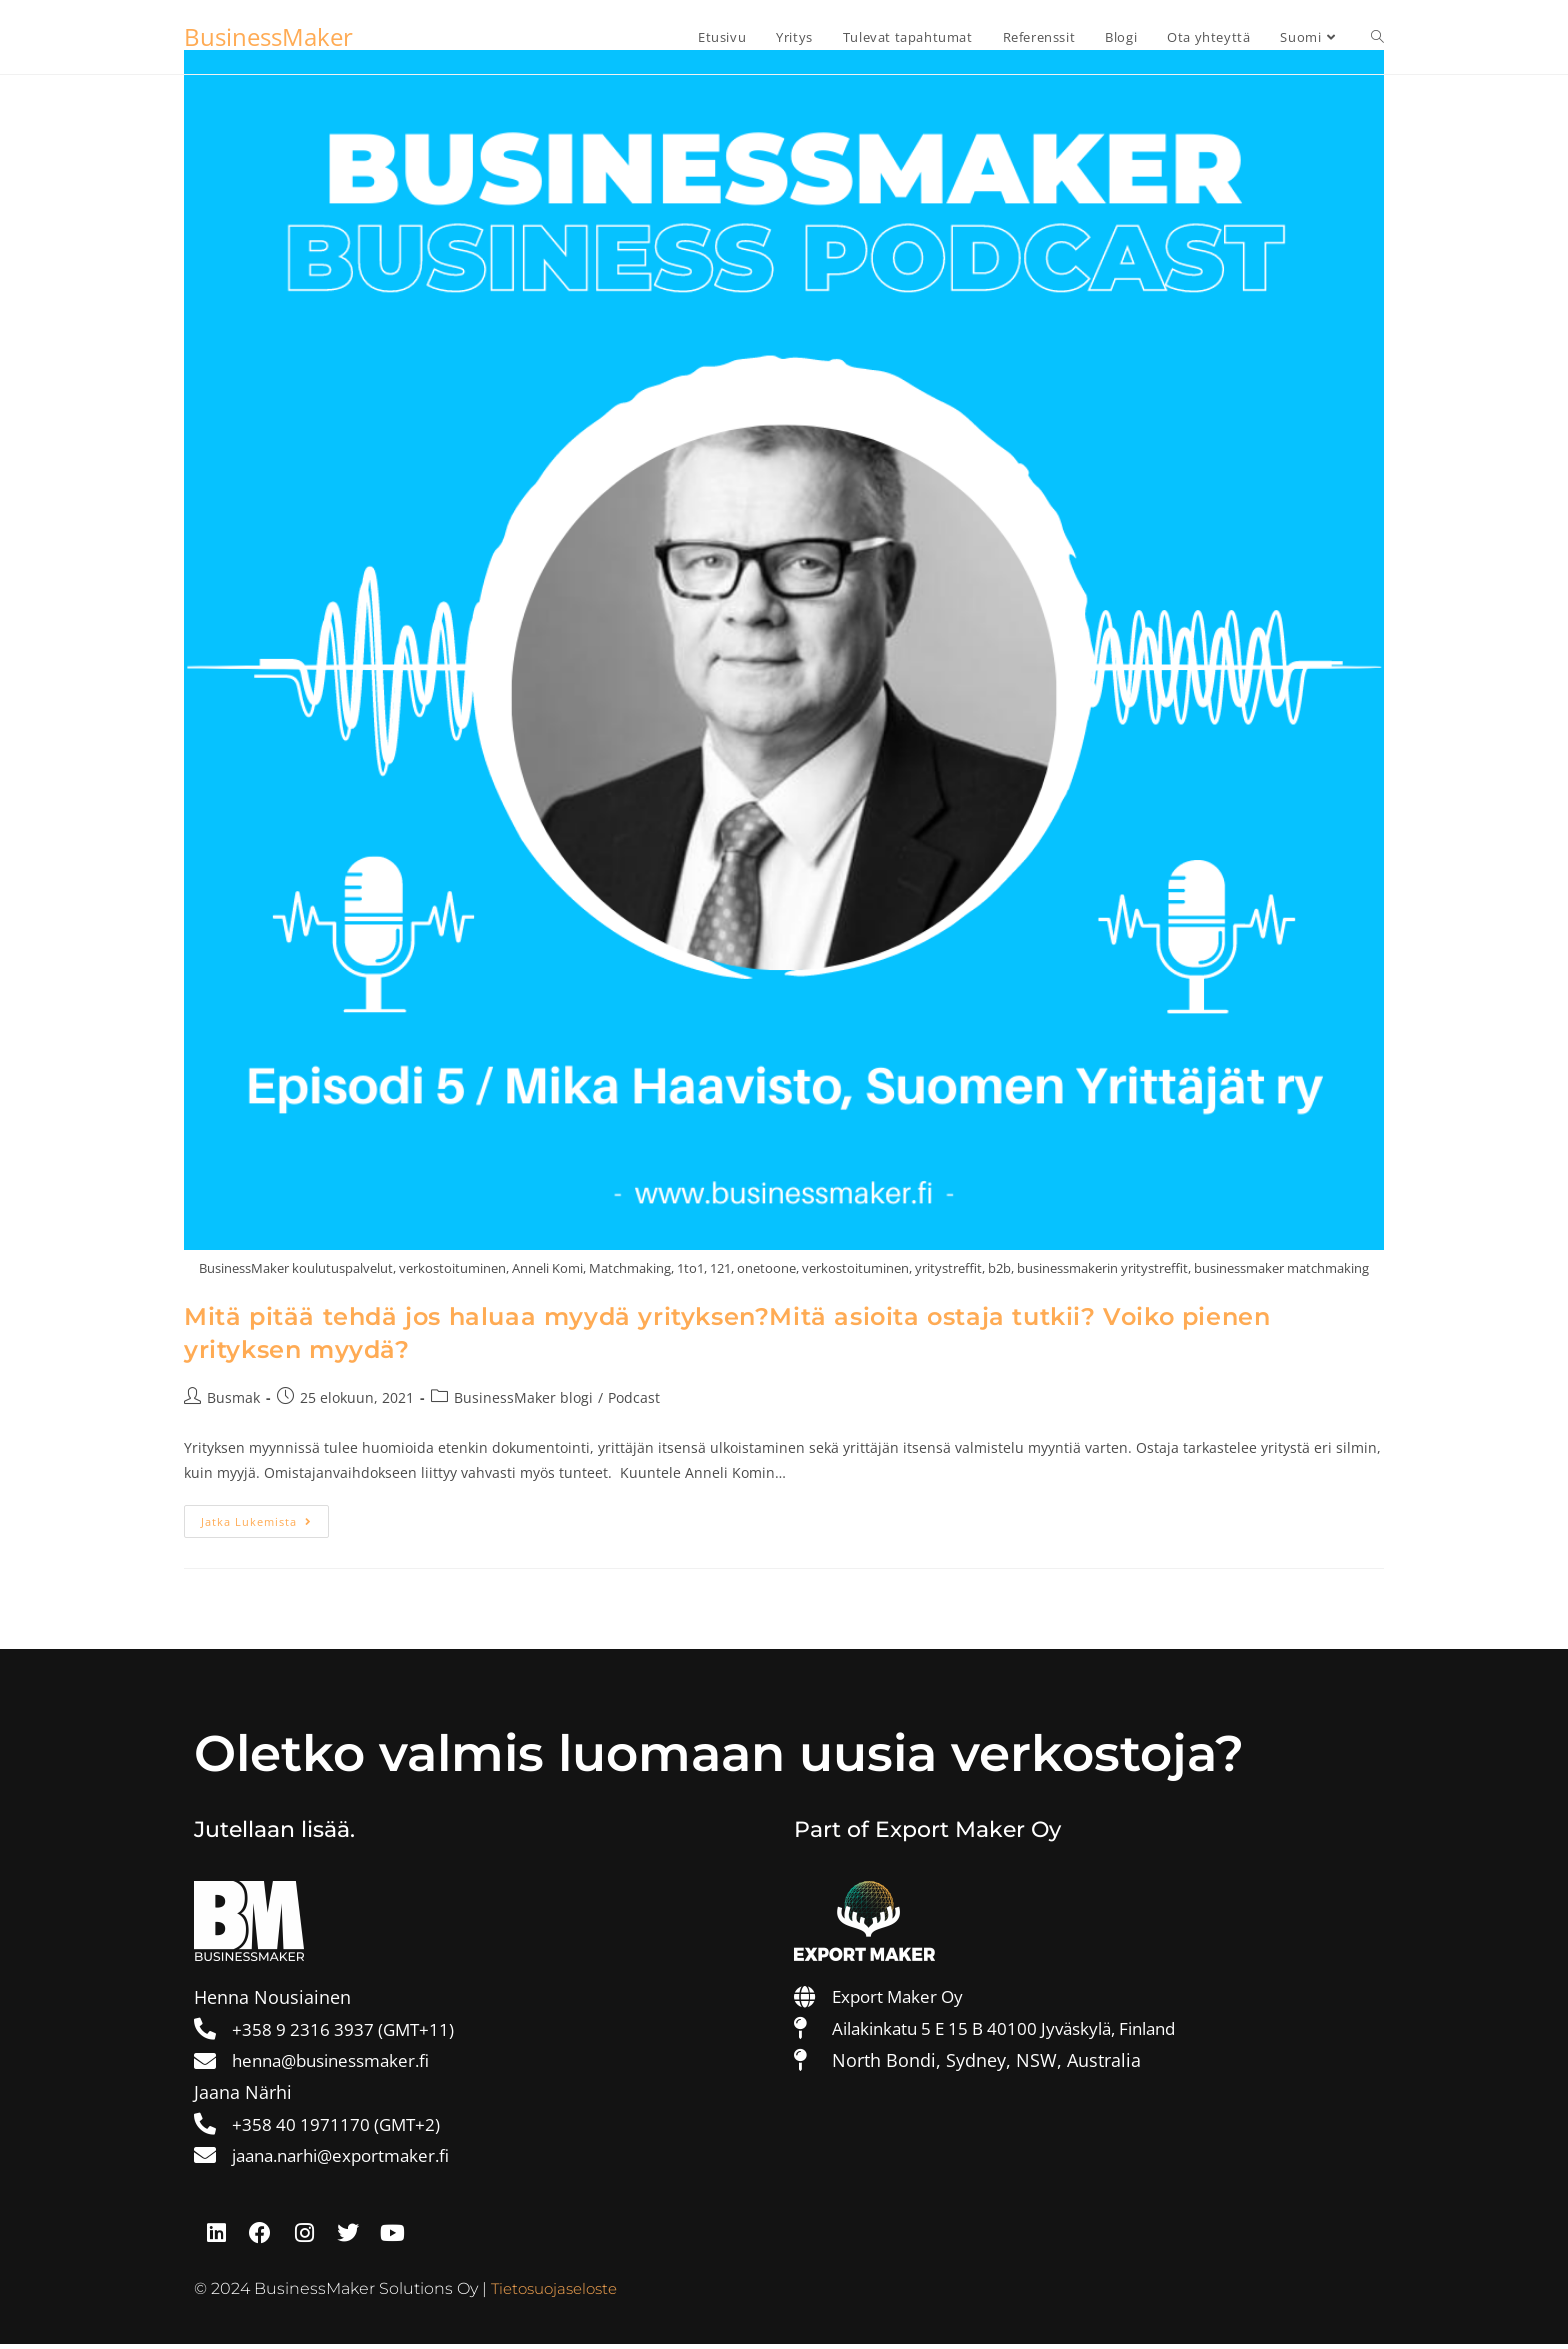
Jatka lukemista (265, 1517)
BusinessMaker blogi (523, 1397)
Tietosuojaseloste (559, 2293)
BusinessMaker (268, 36)
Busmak (233, 1397)
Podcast (634, 1397)
